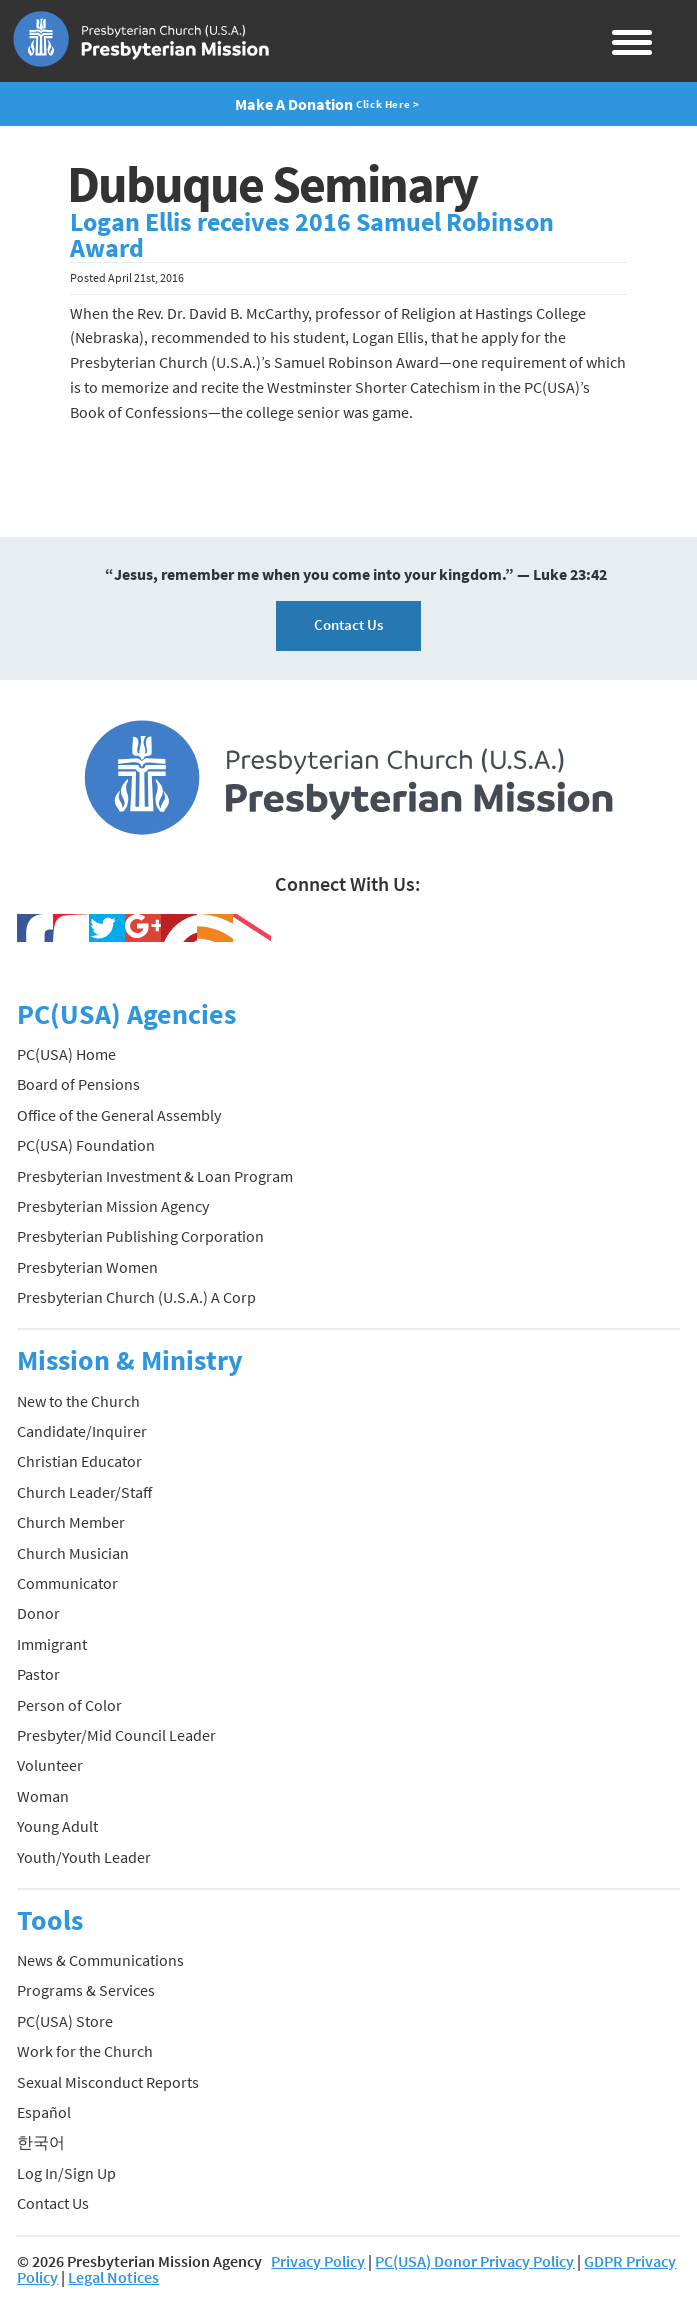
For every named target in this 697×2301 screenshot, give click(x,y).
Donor (38, 1613)
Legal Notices (113, 2277)
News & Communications (100, 1960)
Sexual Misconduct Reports (108, 2082)
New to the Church (78, 1401)
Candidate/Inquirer (82, 1431)
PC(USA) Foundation (86, 1145)
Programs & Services (86, 1990)
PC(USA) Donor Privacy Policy (474, 2261)
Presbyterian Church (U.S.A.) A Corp (136, 1297)
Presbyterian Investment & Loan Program (155, 1176)
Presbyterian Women (87, 1267)
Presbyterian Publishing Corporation (140, 1236)
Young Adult (57, 1826)
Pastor (38, 1674)
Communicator (67, 1583)
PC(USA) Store (65, 2021)
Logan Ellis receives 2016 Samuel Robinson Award (312, 235)
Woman (43, 1796)
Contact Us (348, 624)
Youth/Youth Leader (84, 1857)
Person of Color (69, 1705)
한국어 (41, 2142)
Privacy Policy (318, 2261)
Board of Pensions (78, 1084)
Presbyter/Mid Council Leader (116, 1735)
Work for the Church (85, 2051)
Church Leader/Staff (84, 1492)
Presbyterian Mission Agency (113, 1206)
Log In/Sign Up (66, 2173)
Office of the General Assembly (119, 1115)
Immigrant (52, 1644)
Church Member (71, 1522)
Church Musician (73, 1553)
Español (44, 2112)
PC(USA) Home (66, 1054)
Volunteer (50, 1765)
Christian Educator (79, 1461)
